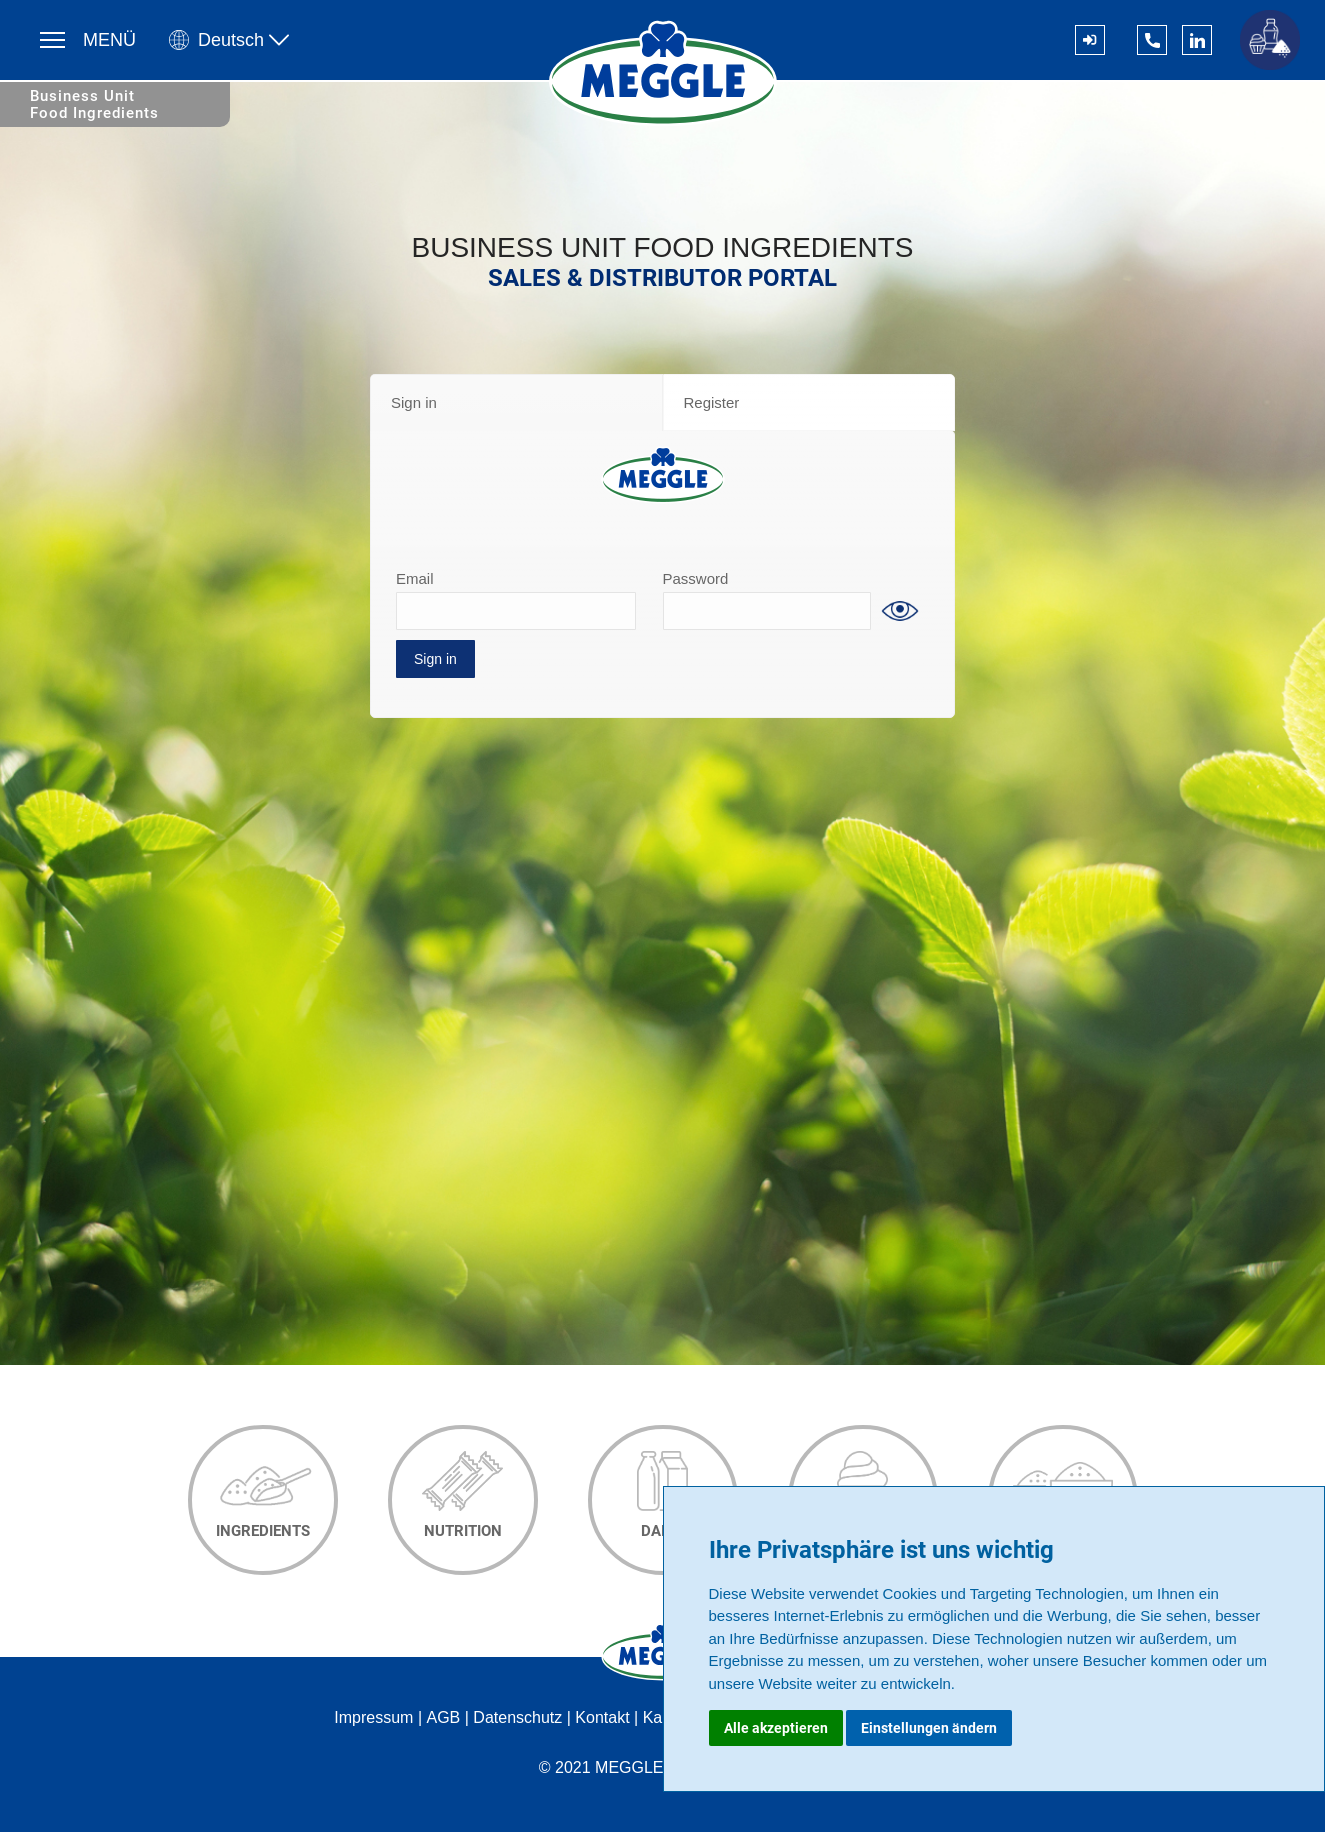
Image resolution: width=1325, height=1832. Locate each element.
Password (696, 578)
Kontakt (602, 1717)
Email (415, 578)
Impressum (373, 1717)
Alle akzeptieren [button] (776, 1728)
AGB (443, 1717)
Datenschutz (517, 1717)
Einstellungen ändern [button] (929, 1728)
